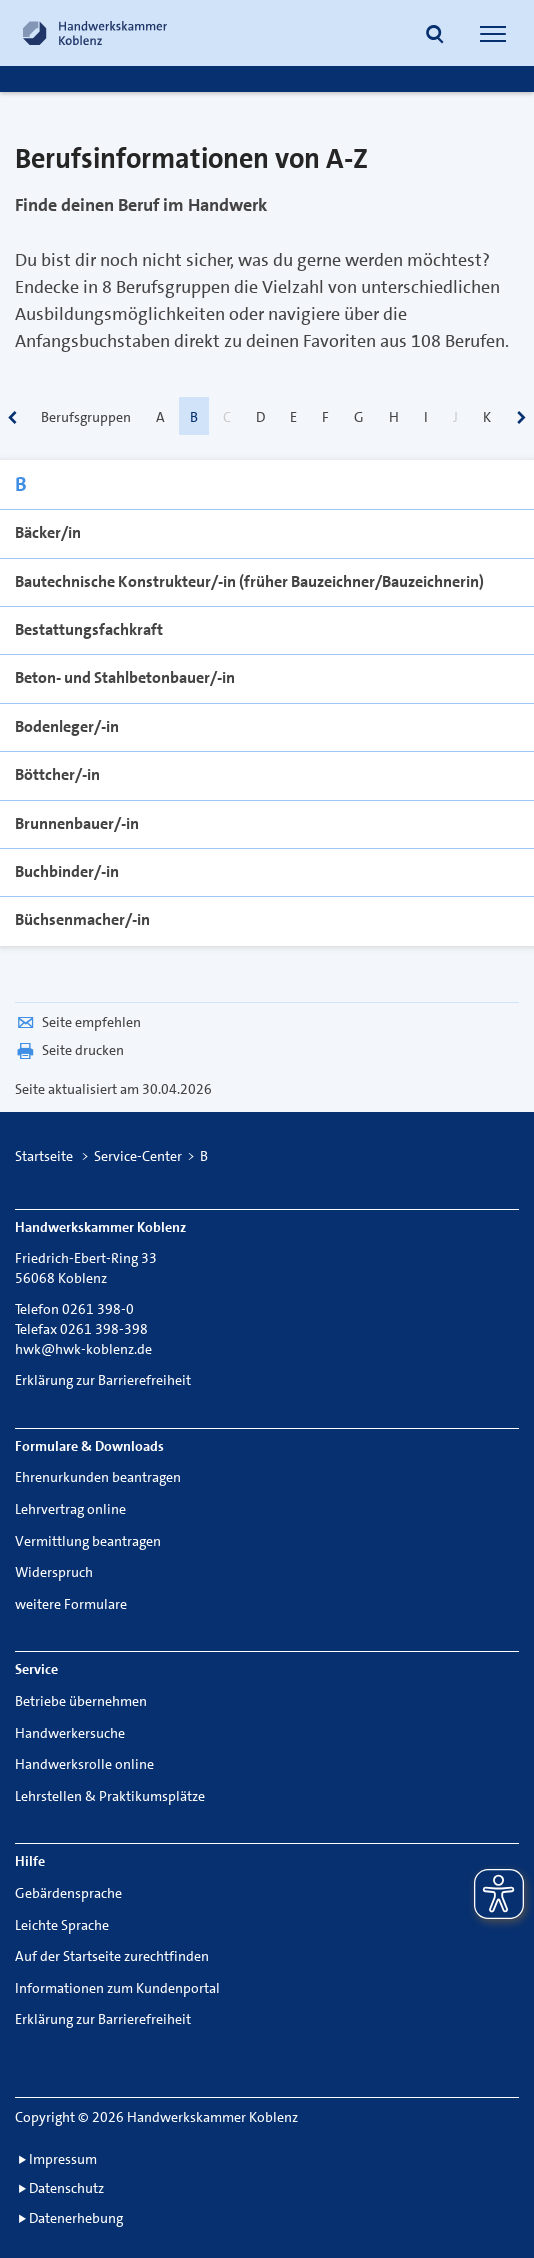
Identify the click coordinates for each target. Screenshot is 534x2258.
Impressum (63, 2159)
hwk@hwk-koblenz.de (83, 1349)
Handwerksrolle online (84, 1764)
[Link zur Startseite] (95, 33)
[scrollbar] (12, 419)
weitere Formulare (71, 1604)
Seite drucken (69, 1050)
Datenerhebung (76, 2218)
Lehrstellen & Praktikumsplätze (110, 1796)
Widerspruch (54, 1572)
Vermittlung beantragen (88, 1541)
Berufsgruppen (86, 417)
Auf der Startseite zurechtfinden (112, 1956)
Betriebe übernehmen (81, 1701)
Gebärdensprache (68, 1893)
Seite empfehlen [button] (78, 1022)
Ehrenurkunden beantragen (98, 1477)
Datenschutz (66, 2188)
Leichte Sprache (62, 1925)
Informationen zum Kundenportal (117, 1988)
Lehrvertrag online (70, 1509)
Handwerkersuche (70, 1733)
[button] (435, 36)
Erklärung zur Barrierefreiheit (103, 1380)
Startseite (44, 1156)
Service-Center (138, 1156)
